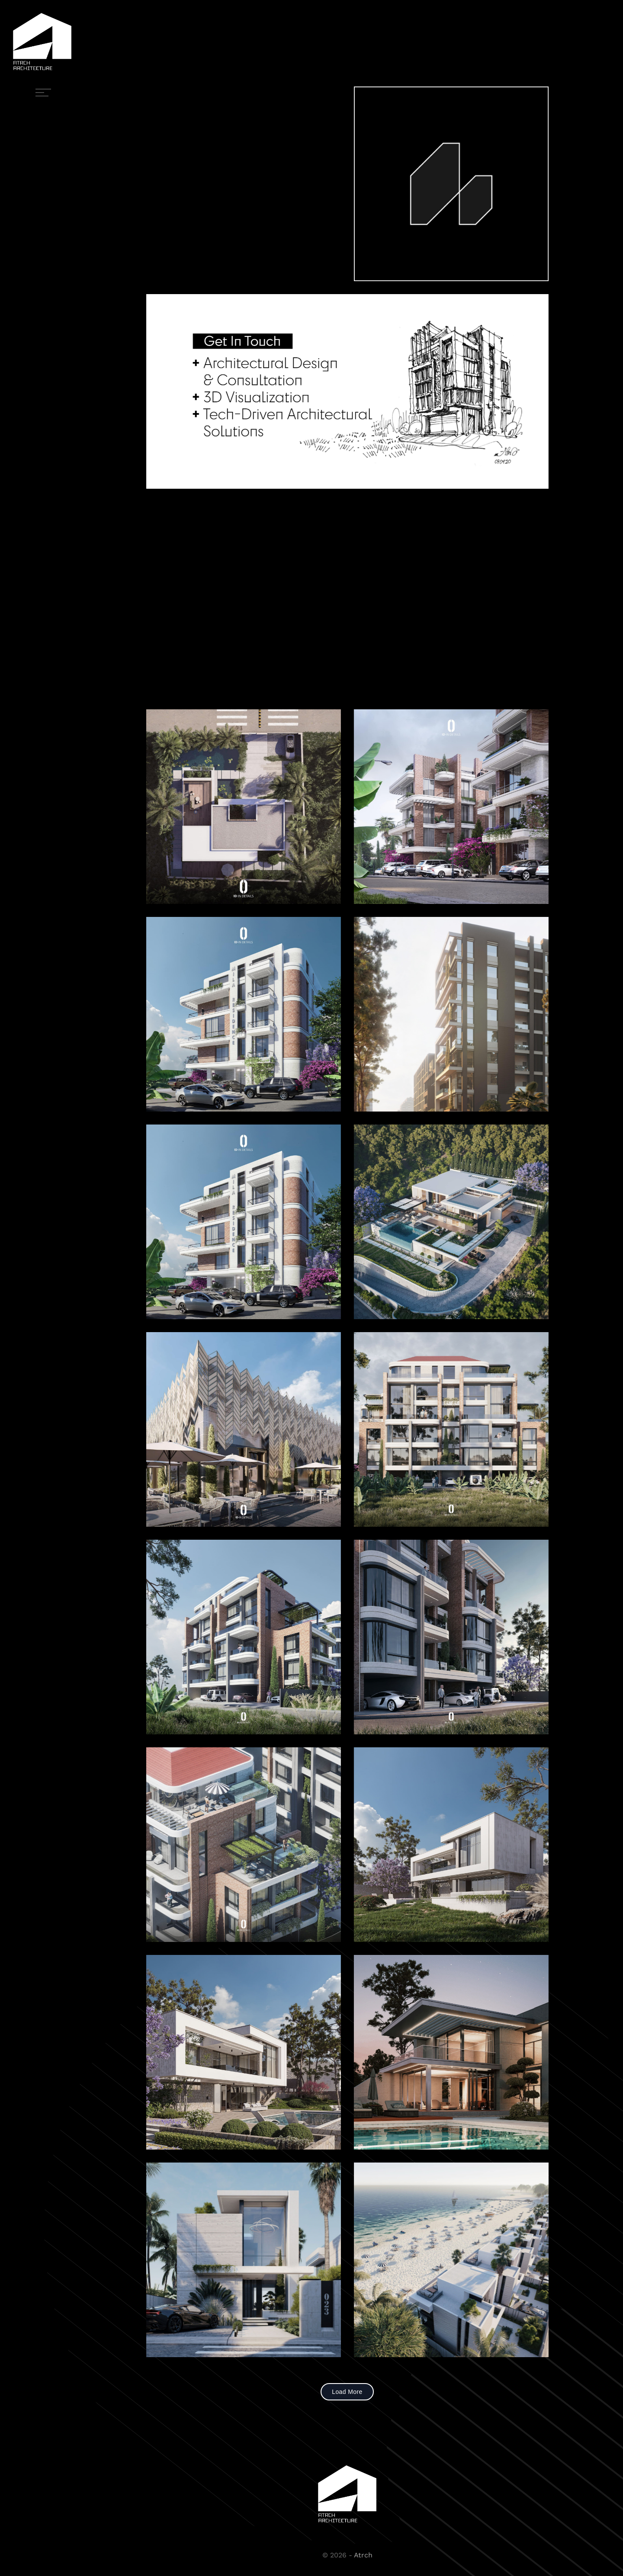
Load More (347, 2391)
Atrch (363, 2555)
